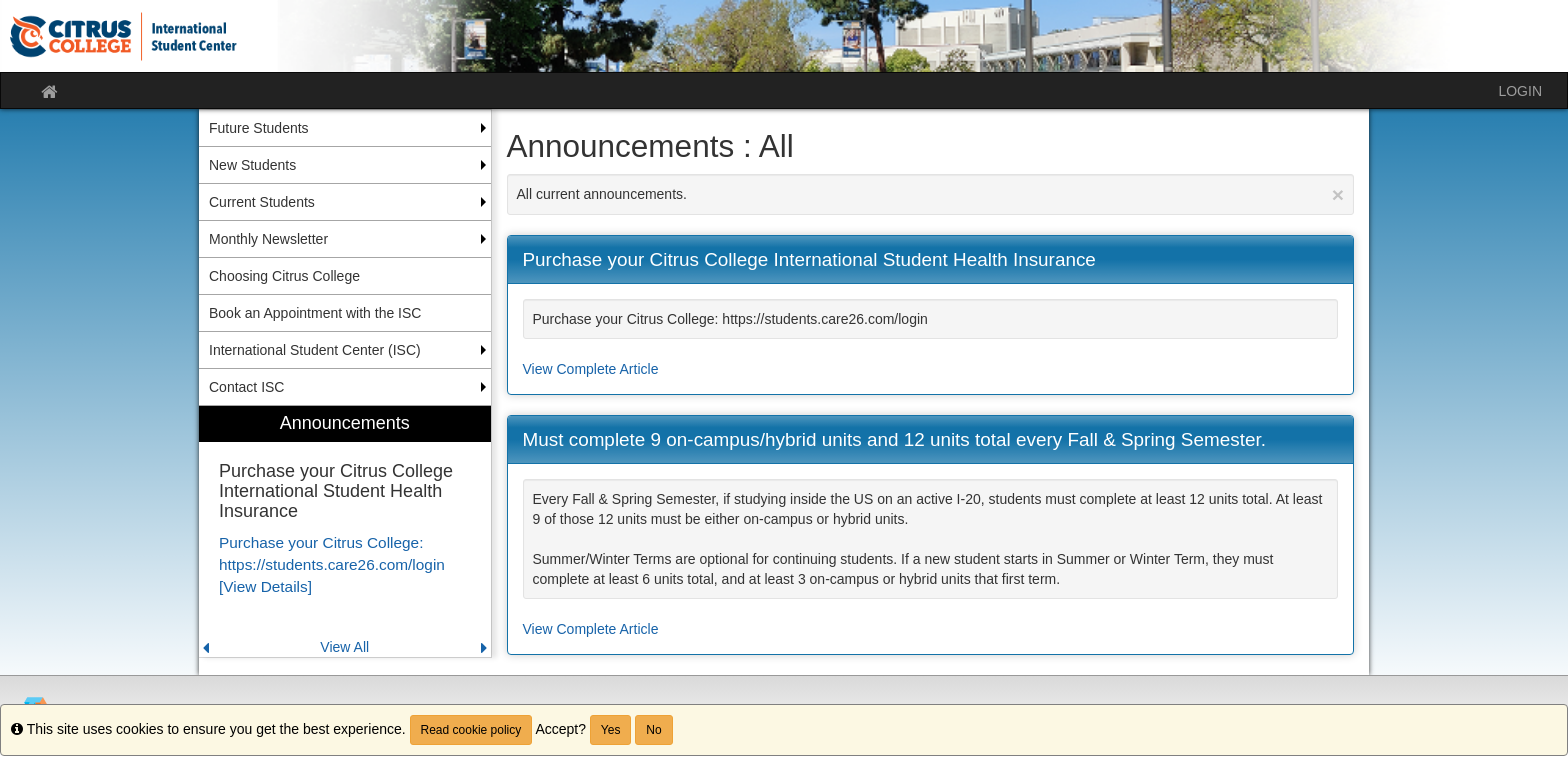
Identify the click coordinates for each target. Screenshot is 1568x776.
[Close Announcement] (1338, 194)
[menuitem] (345, 531)
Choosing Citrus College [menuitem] (284, 276)
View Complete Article (591, 369)
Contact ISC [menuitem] (246, 387)
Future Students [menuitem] (259, 128)
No (653, 730)
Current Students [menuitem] (262, 202)
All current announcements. (931, 194)
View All (344, 647)
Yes (611, 730)
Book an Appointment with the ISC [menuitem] (315, 313)
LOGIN (1520, 91)
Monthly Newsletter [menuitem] (268, 239)
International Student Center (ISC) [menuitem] (315, 350)
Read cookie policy (471, 730)
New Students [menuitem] (252, 165)
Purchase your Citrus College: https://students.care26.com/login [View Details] (332, 564)
